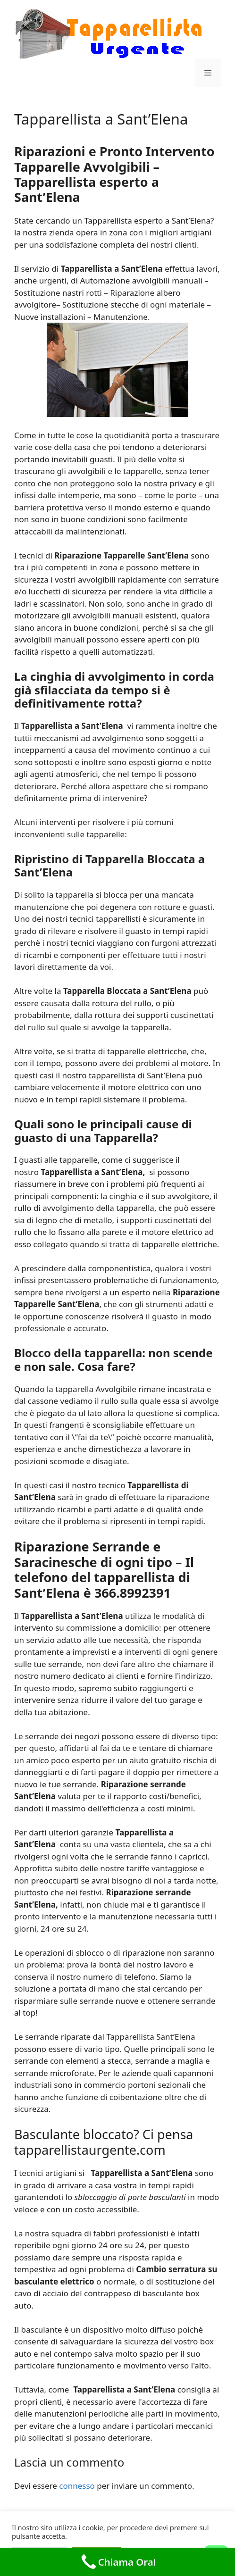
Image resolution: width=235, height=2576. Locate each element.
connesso (77, 2485)
